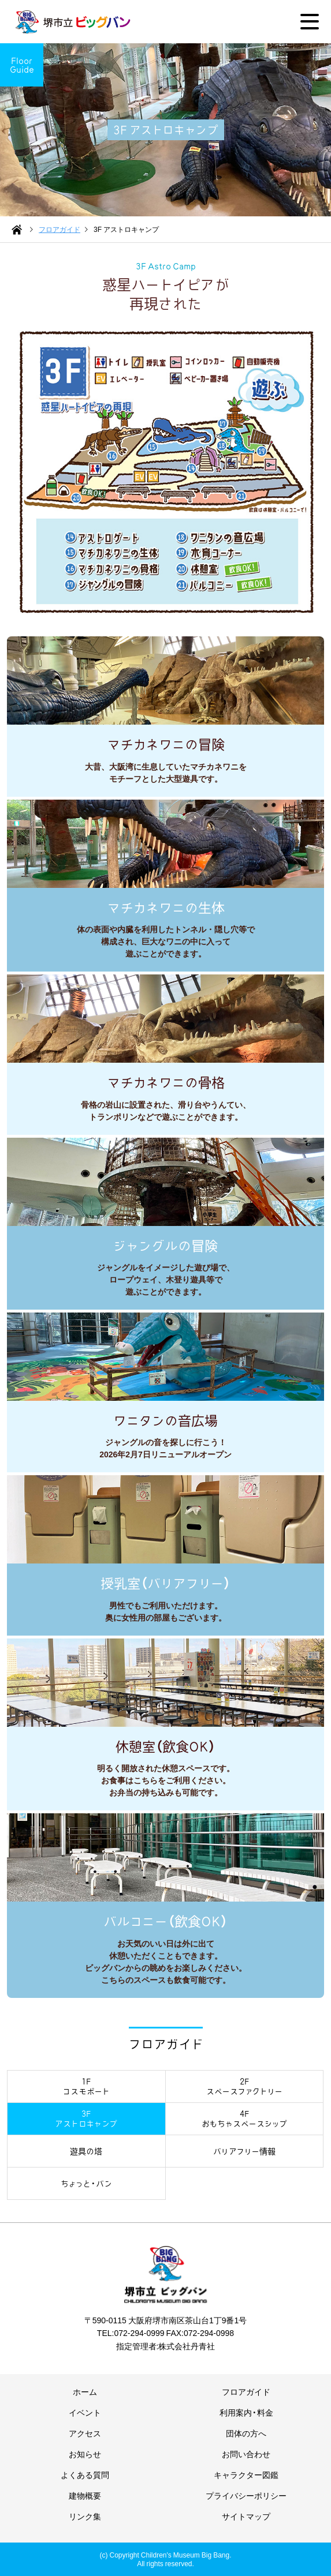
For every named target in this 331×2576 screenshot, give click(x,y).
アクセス (85, 2433)
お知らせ (85, 2453)
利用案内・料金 (246, 2412)
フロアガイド (246, 2391)
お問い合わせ (246, 2453)
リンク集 (85, 2516)
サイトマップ (246, 2516)
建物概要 (85, 2495)
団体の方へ (246, 2433)
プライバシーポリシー (246, 2495)
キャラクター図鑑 (246, 2474)
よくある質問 (85, 2474)
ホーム (85, 2391)
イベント (85, 2412)
